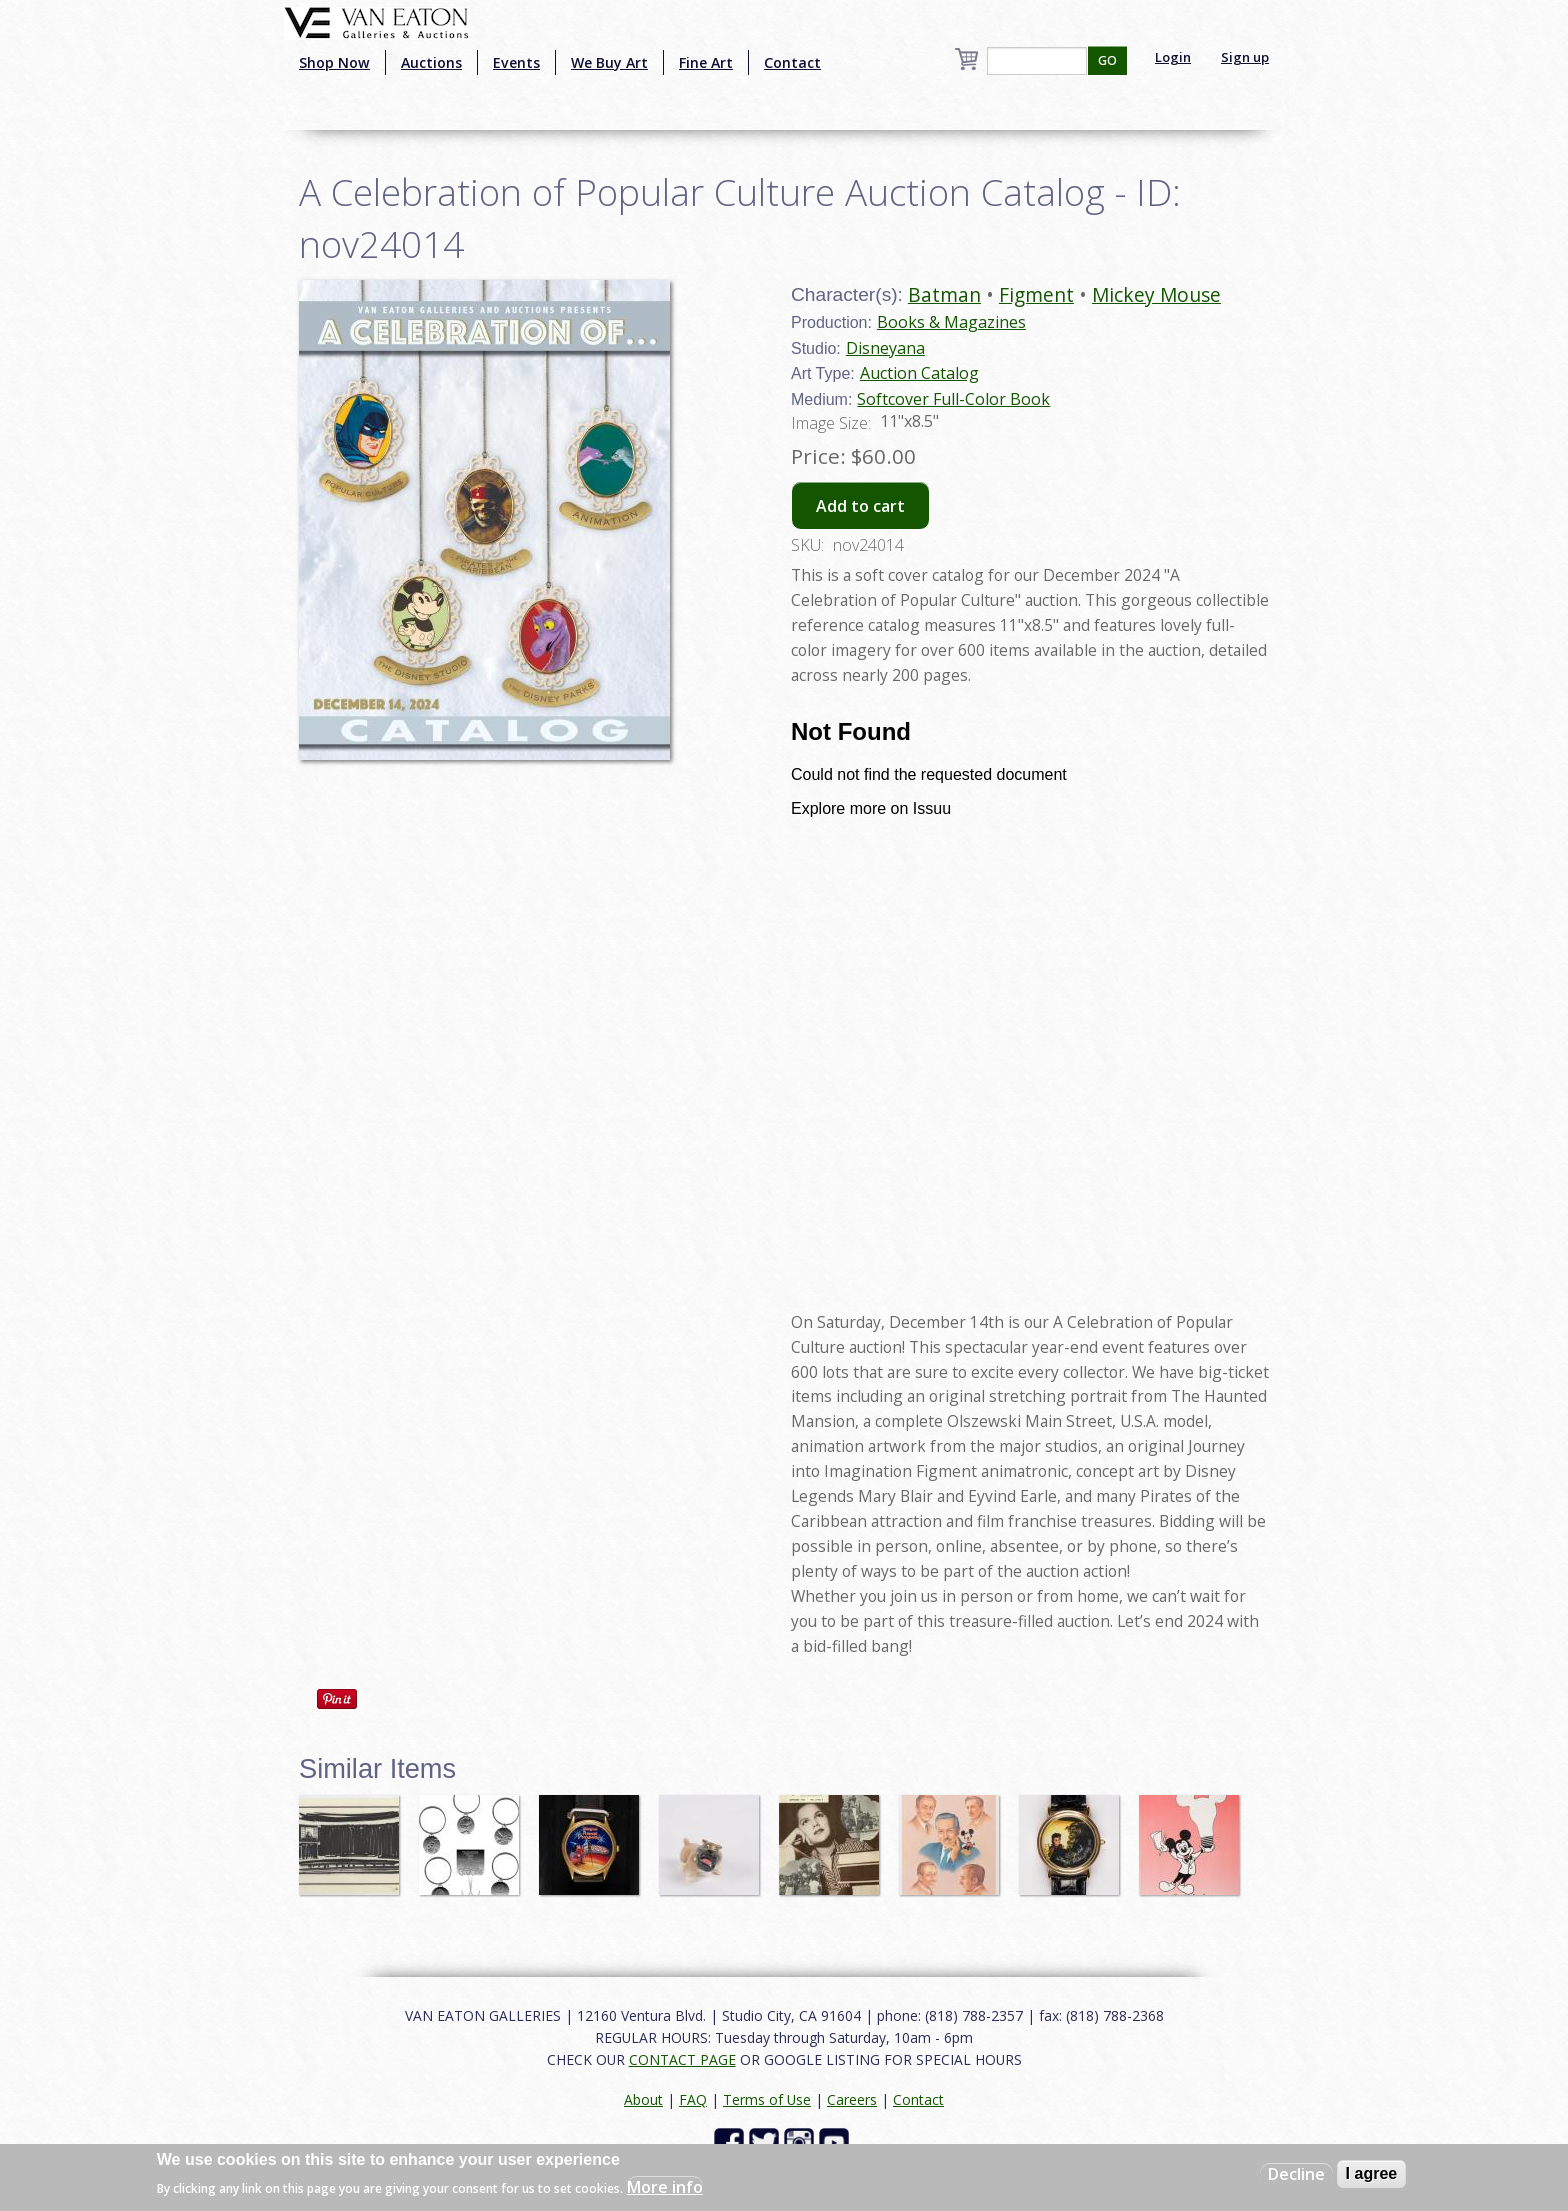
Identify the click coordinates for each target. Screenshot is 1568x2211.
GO (1107, 60)
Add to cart (860, 506)
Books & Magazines (951, 322)
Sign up (1245, 57)
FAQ (693, 2099)
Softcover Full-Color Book (953, 399)
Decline (1296, 2174)
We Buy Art (609, 62)
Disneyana (885, 348)
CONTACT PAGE (682, 2059)
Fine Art (706, 62)
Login (1173, 57)
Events (516, 62)
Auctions (431, 62)
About (643, 2099)
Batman (944, 294)
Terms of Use (767, 2099)
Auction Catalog (919, 373)
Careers (852, 2099)
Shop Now (334, 62)
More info (665, 2187)
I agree (1372, 2173)
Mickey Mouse (1156, 294)
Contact (792, 62)
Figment (1036, 294)
